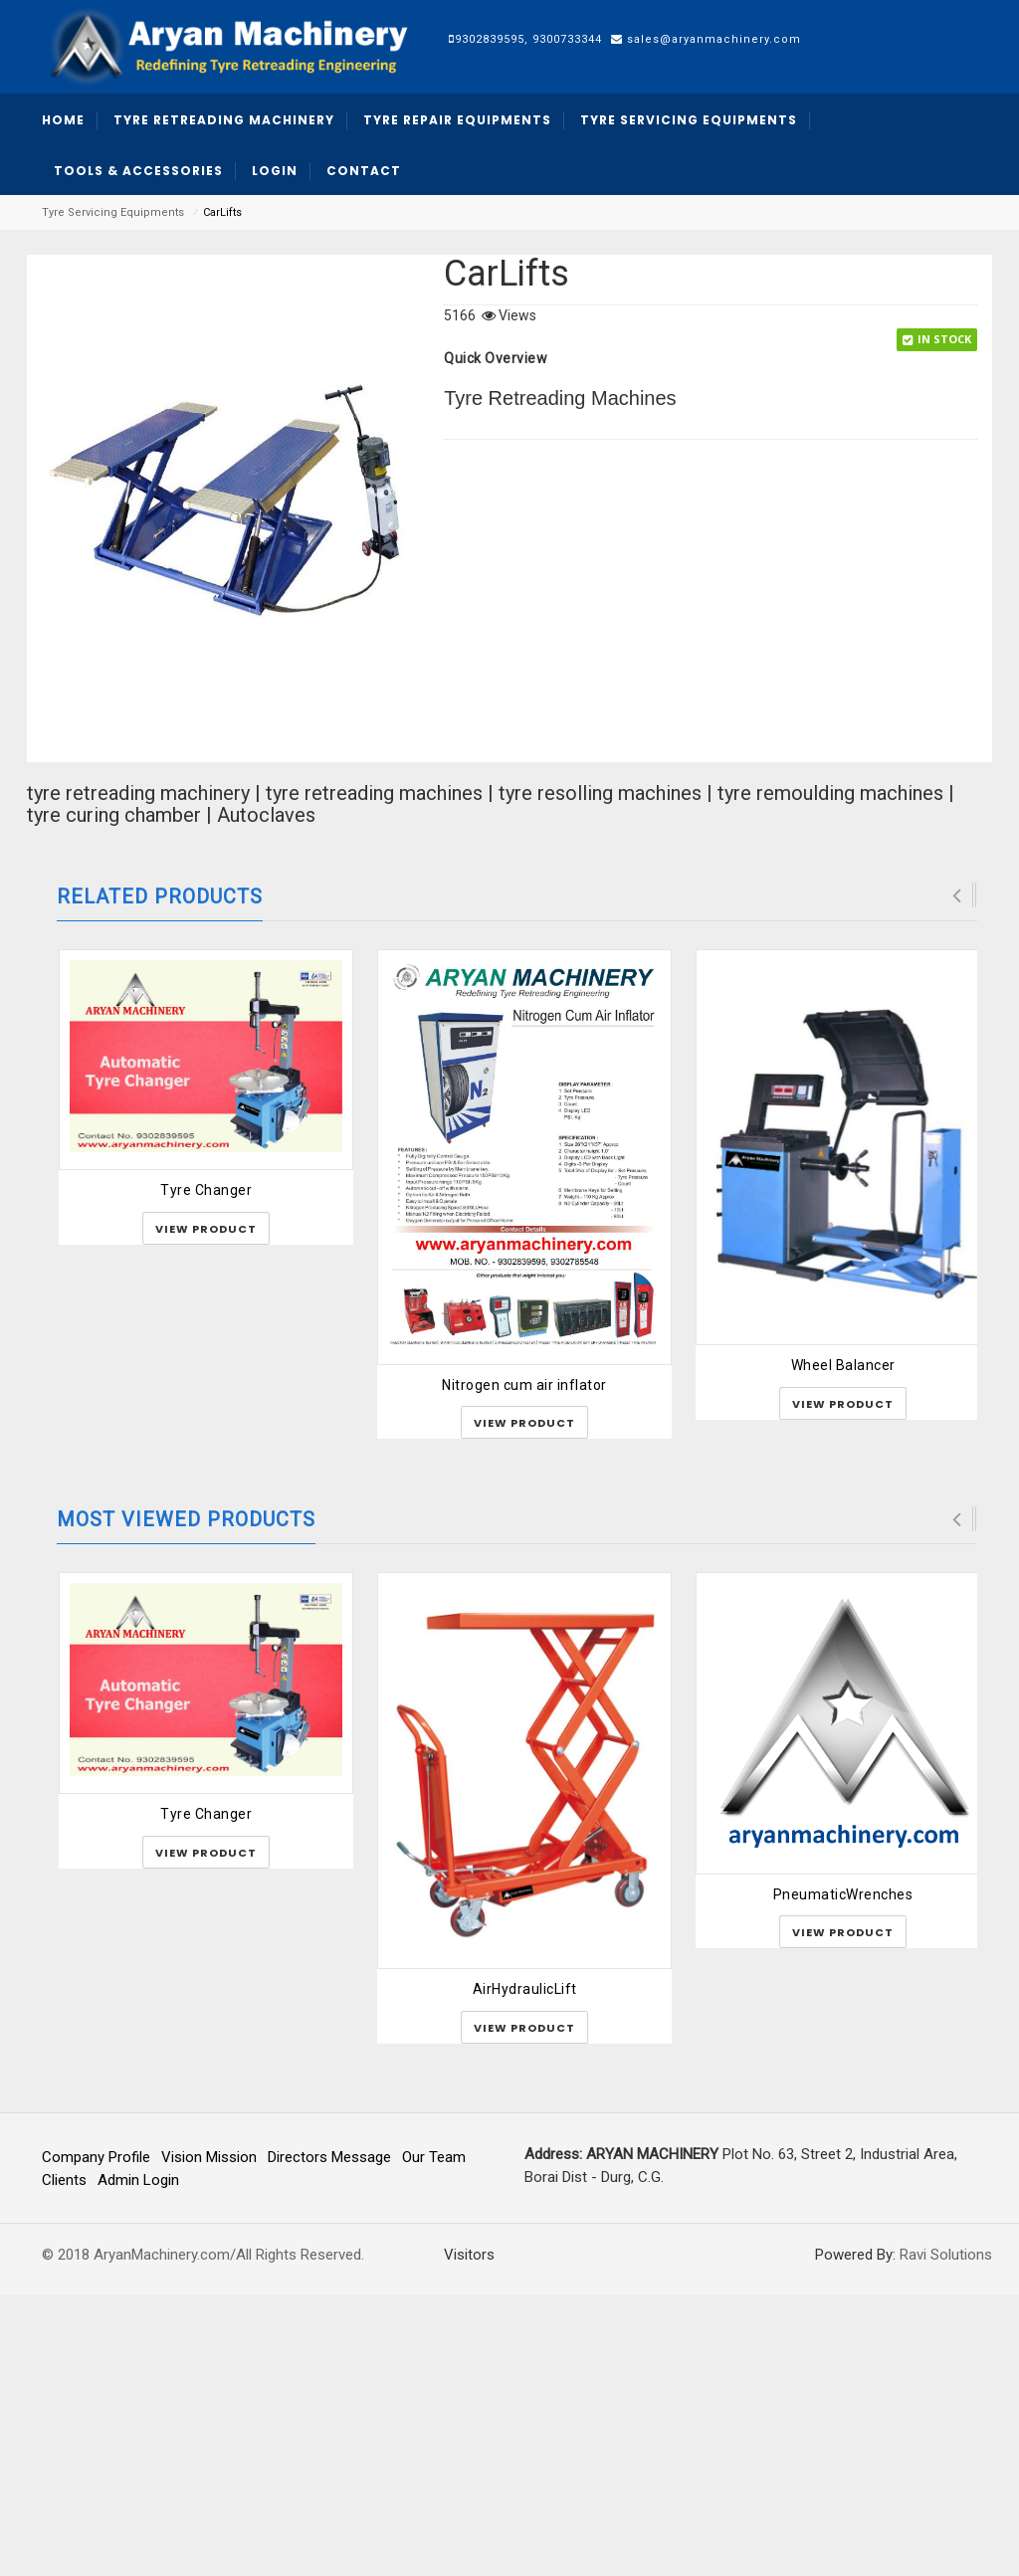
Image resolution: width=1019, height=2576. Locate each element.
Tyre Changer (206, 1473)
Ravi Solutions (946, 2536)
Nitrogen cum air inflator (524, 1667)
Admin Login (138, 2463)
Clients (64, 2463)
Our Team (434, 2439)
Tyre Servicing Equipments (113, 212)
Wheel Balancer (843, 1647)
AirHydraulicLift (525, 2271)
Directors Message (329, 2439)
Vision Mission (209, 2439)
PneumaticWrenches (843, 2176)
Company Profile (96, 2439)
